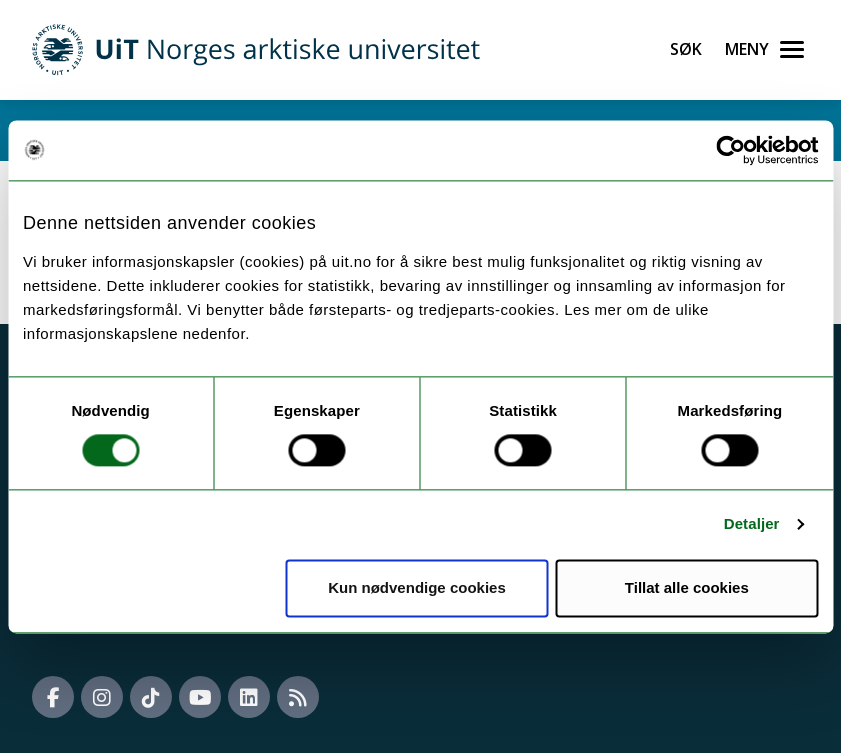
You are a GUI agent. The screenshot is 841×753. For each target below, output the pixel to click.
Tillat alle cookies (687, 587)
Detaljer (752, 524)
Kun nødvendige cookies (417, 587)
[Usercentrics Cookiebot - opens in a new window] (730, 150)
